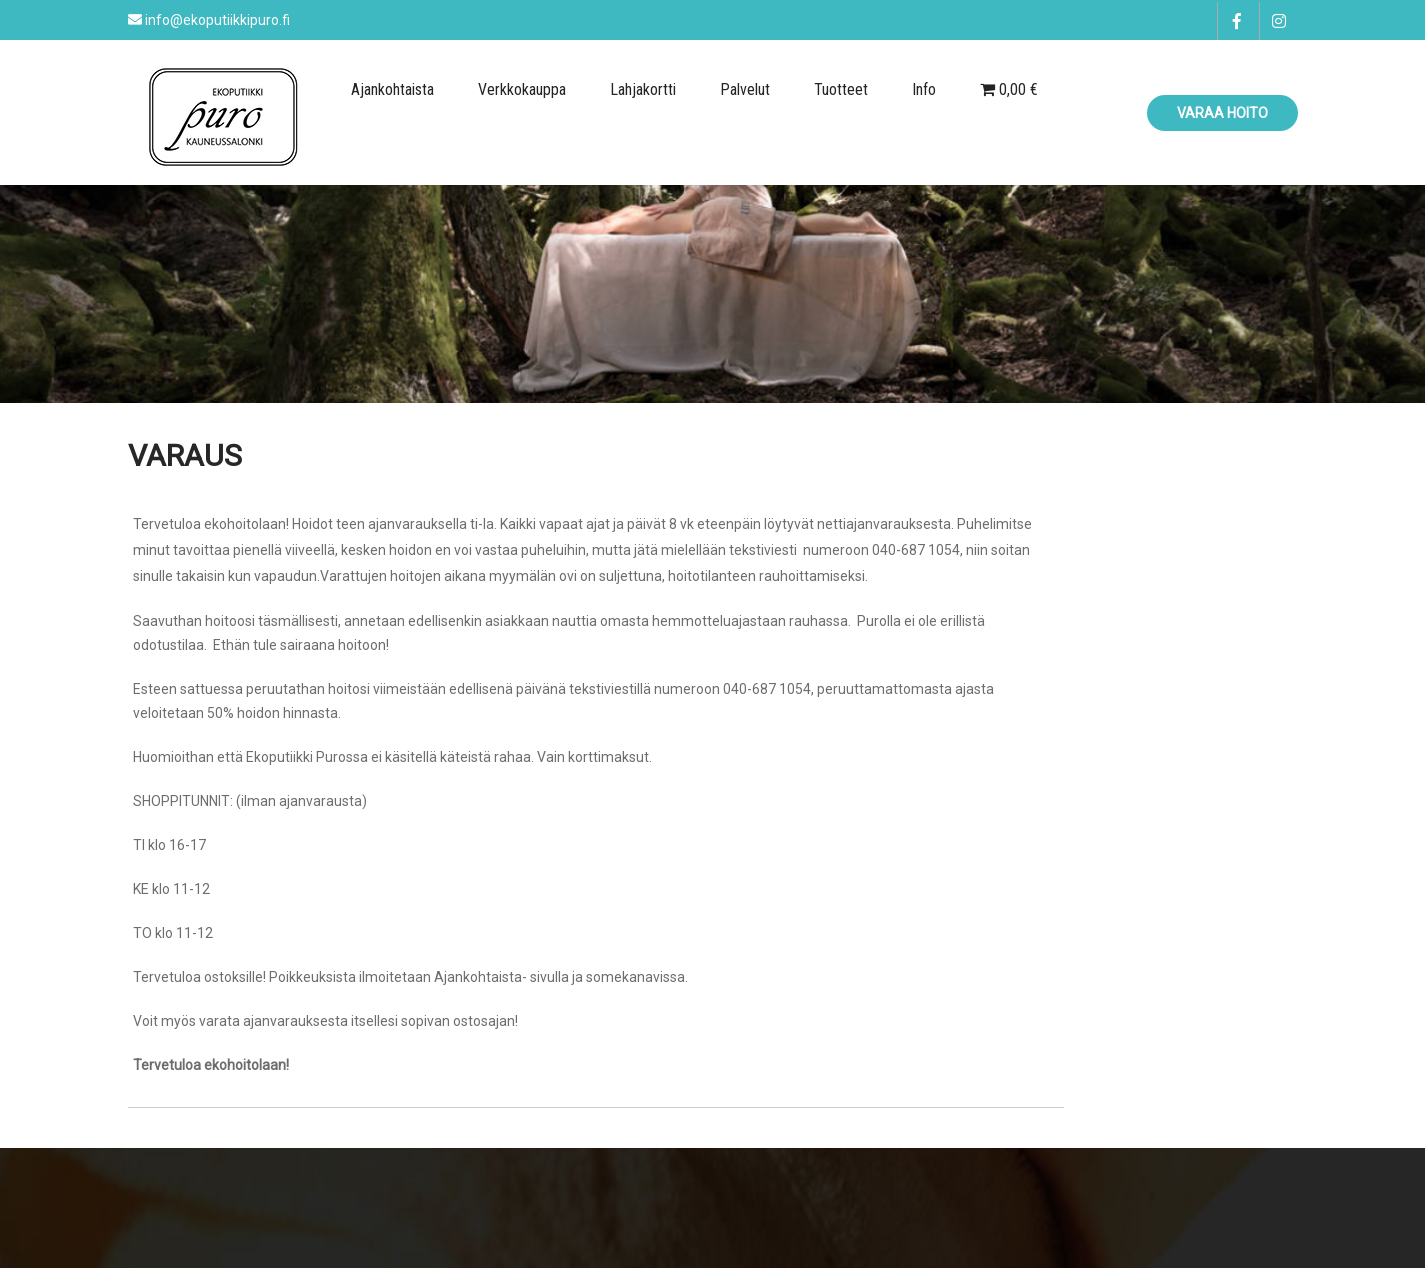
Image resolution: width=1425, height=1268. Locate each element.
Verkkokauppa (522, 89)
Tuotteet (841, 89)
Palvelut (745, 89)
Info (924, 89)
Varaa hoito (1222, 113)
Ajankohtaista (392, 89)
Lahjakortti (643, 89)
